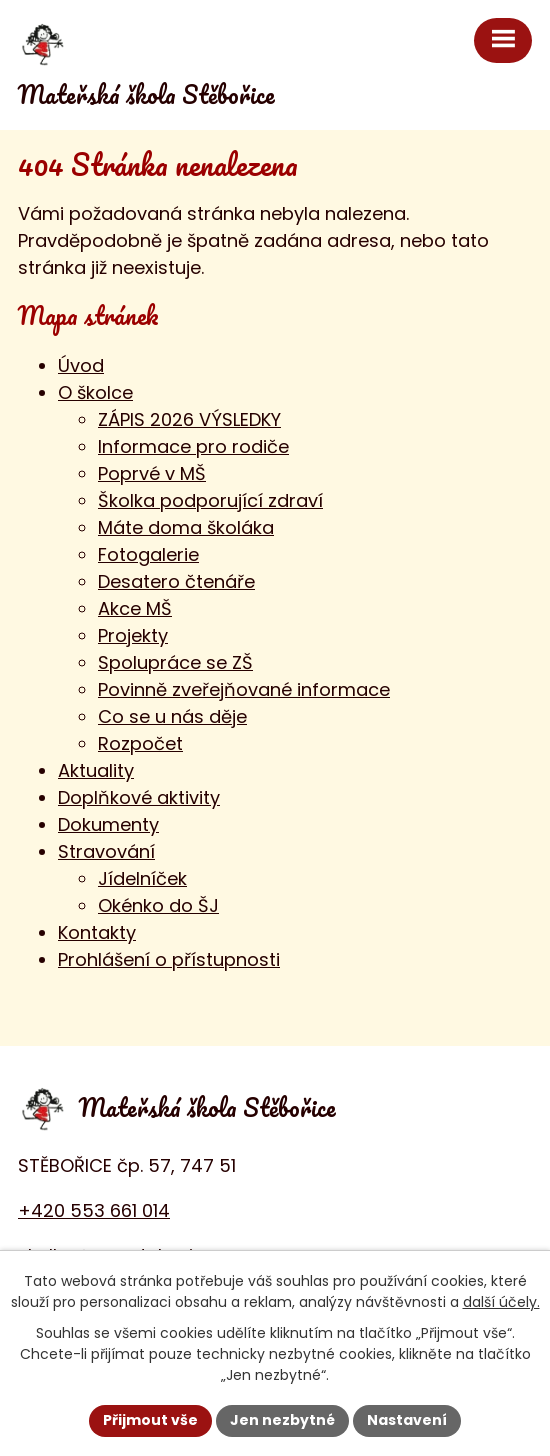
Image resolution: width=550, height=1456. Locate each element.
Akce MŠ (135, 608)
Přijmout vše (150, 1420)
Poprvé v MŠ (152, 473)
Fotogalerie (148, 554)
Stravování (106, 851)
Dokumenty (108, 824)
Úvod (81, 365)
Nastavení (407, 1420)
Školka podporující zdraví (210, 500)
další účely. (501, 1302)
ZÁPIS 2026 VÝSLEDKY (189, 419)
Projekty (133, 635)
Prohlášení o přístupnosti (169, 959)
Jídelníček (142, 878)
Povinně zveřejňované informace (244, 689)
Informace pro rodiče (193, 446)
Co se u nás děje (172, 716)
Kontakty (97, 932)
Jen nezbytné (282, 1420)
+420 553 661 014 (94, 1210)
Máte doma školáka (186, 527)
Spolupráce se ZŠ (175, 662)
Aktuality (96, 770)
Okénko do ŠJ (158, 905)
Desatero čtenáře (176, 581)
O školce (95, 392)
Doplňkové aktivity (139, 797)
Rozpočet (140, 743)
